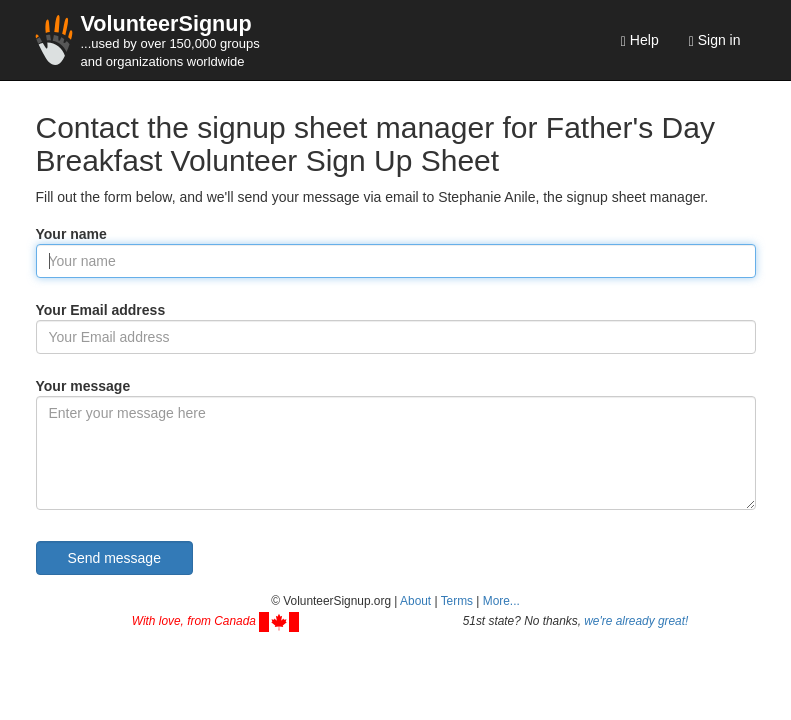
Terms (457, 601)
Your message (83, 386)
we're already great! (636, 621)
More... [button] (501, 601)
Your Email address (101, 310)
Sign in (715, 40)
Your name (71, 234)
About (415, 601)
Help (640, 40)
